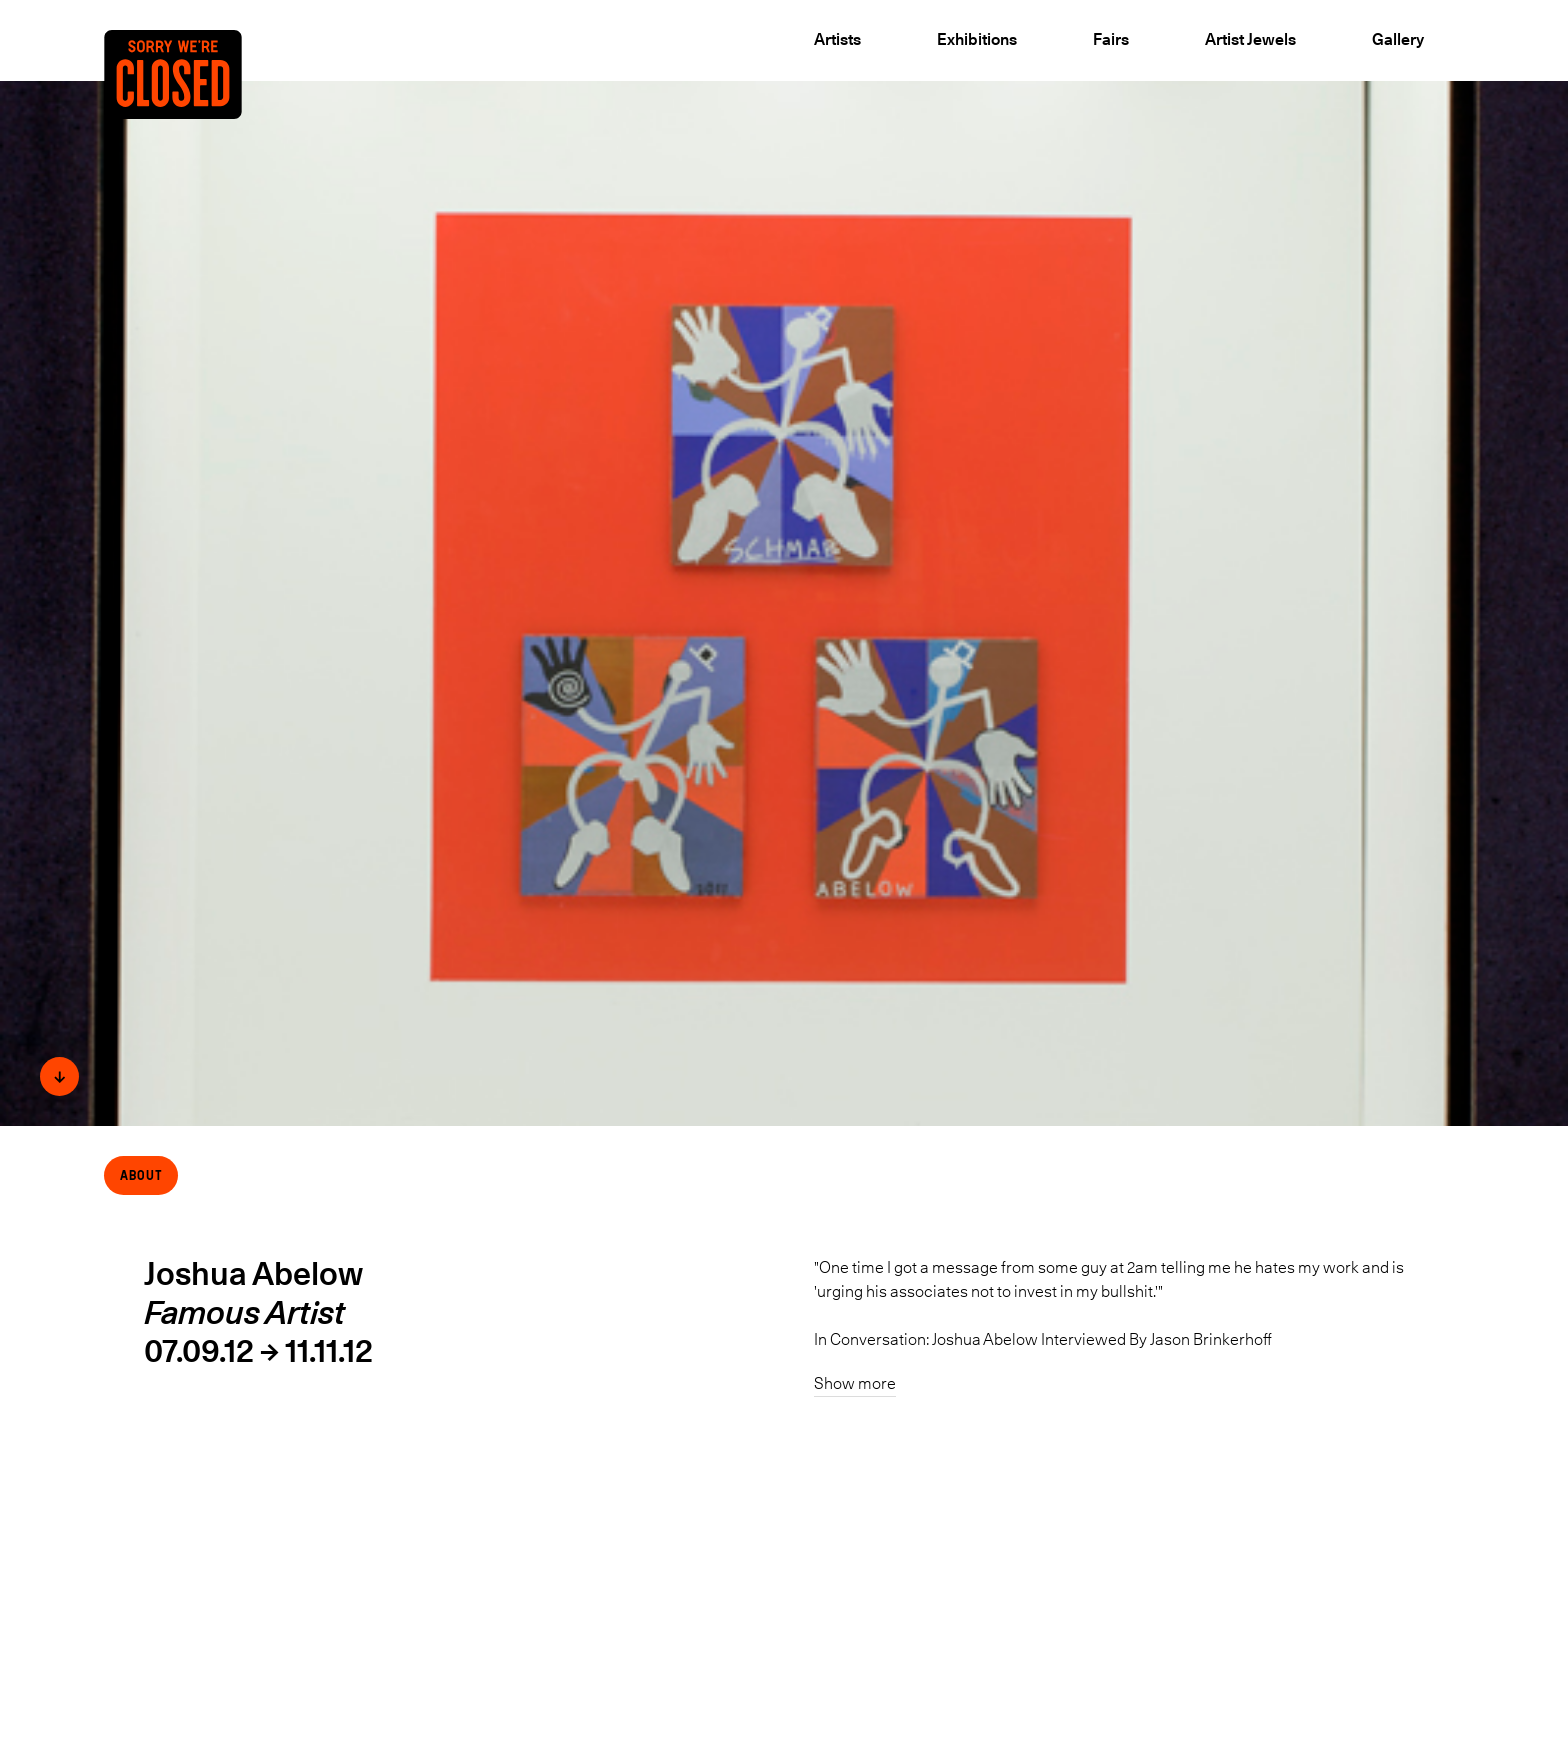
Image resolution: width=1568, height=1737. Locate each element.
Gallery (1398, 39)
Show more (855, 1383)
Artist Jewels (1250, 39)
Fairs (1111, 39)
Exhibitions (977, 39)
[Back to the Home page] (193, 107)
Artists (837, 39)
